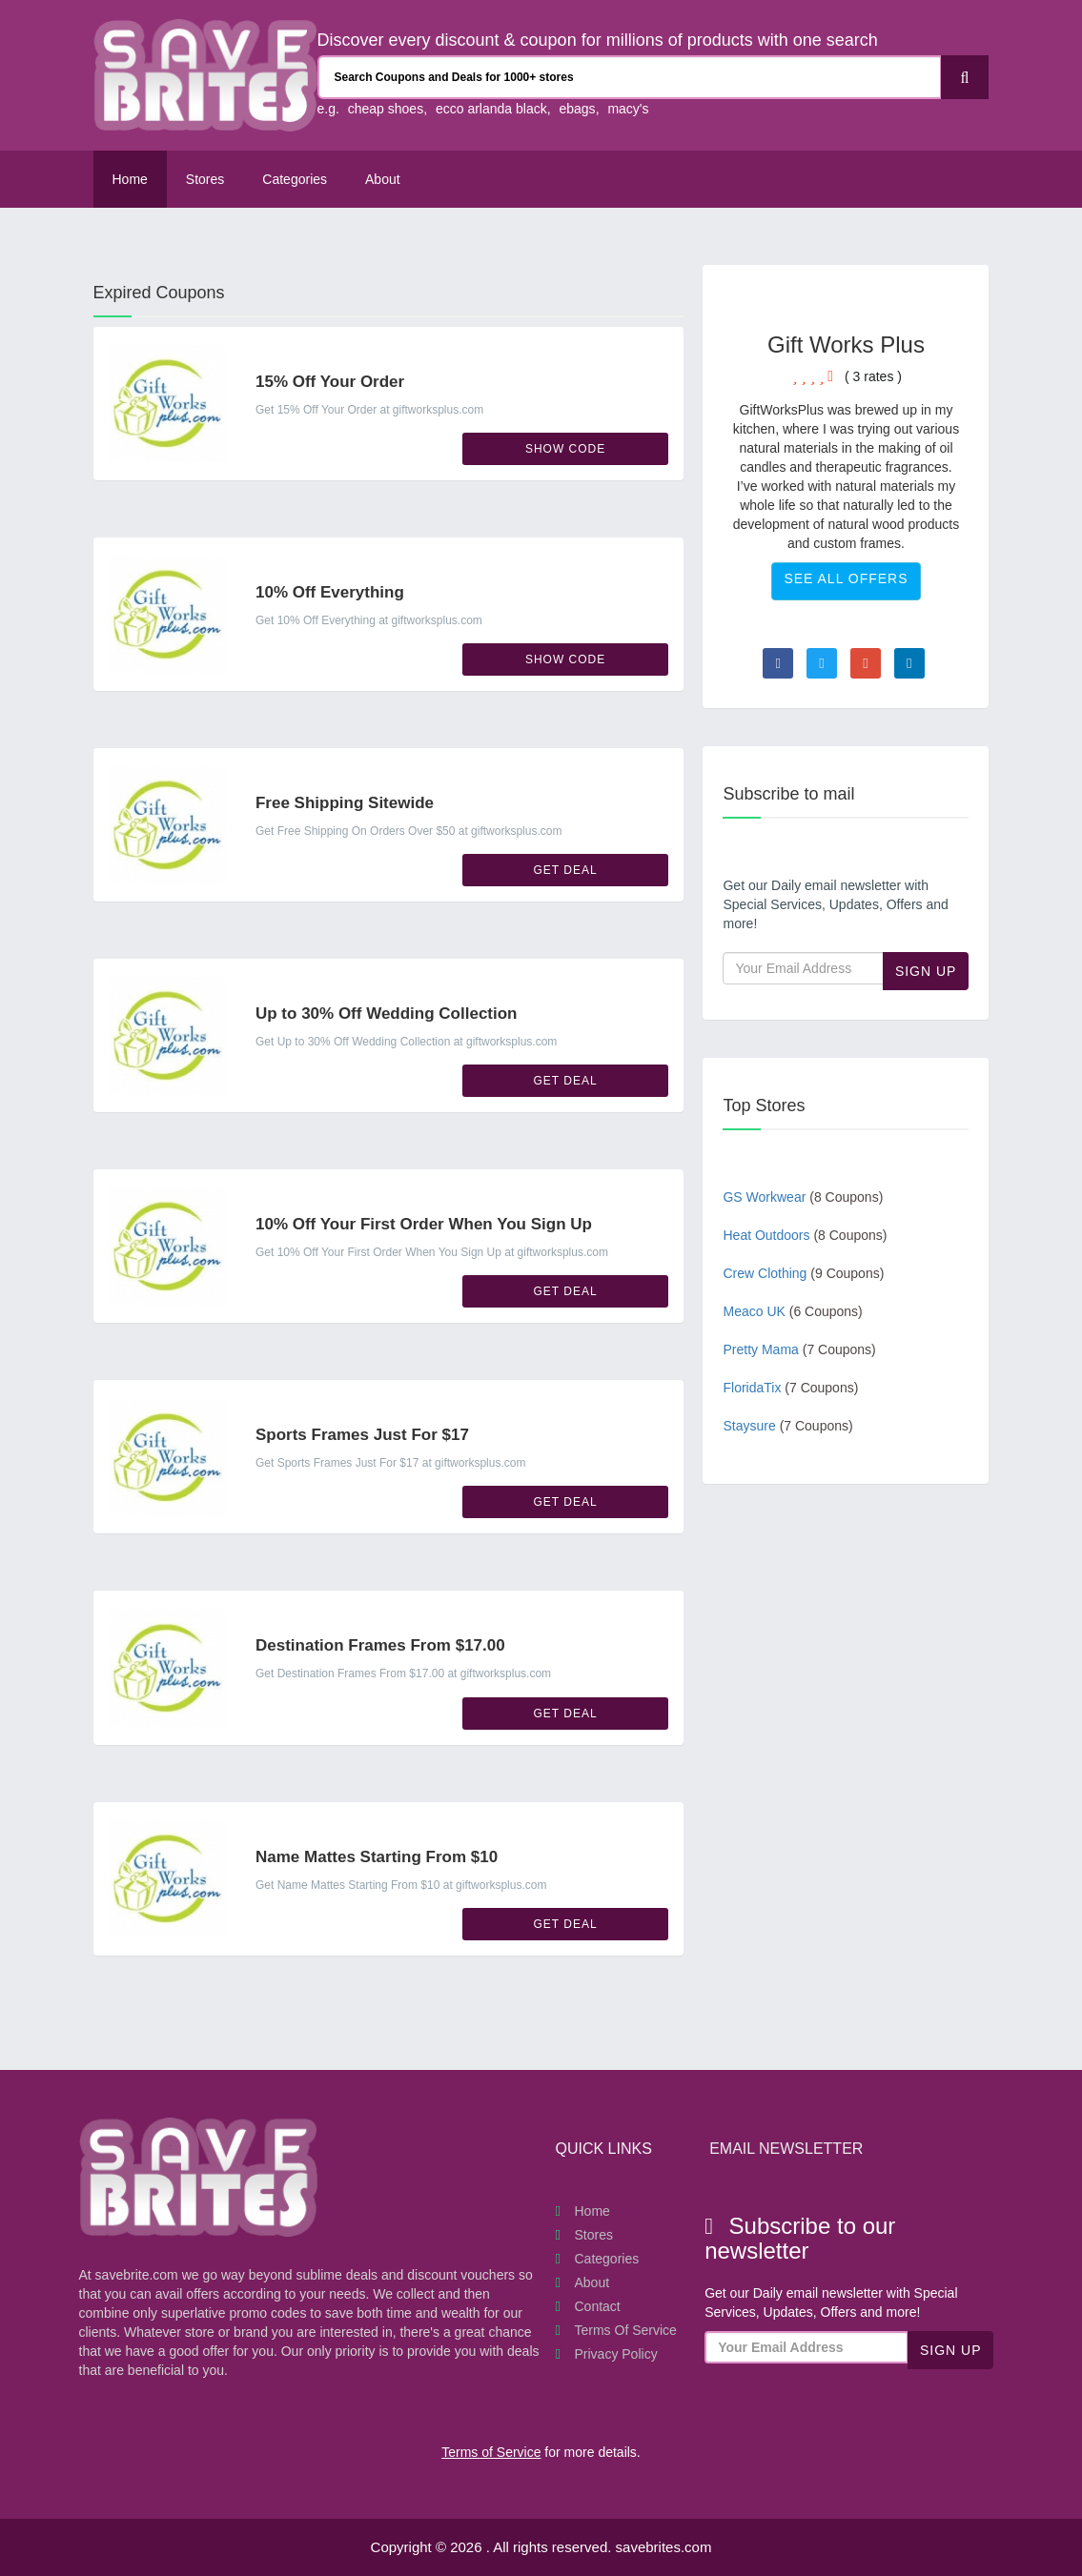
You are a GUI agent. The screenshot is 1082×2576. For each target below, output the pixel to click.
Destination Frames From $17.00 (380, 1645)
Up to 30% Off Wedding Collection (386, 1013)
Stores (205, 179)
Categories (294, 179)
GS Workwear (803, 1197)
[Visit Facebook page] (778, 663)
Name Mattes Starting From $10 (376, 1857)
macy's (627, 108)
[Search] (965, 77)
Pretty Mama (799, 1349)
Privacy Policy (616, 2354)
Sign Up (926, 971)
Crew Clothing (803, 1273)
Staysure (787, 1425)
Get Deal (566, 870)
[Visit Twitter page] (821, 663)
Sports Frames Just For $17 (362, 1435)
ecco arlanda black (491, 108)
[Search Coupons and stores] (629, 77)
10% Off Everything (329, 592)
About (592, 2282)
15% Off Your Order (329, 382)
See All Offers (846, 578)
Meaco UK (792, 1311)
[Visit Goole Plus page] (865, 663)
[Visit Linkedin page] (909, 663)
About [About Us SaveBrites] (382, 179)
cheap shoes (385, 108)
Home (130, 179)
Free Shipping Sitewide (344, 803)
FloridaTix (790, 1387)
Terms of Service (626, 2330)
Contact (598, 2306)
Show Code (565, 449)
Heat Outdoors (805, 1235)
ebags (577, 108)
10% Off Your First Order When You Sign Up (423, 1224)
